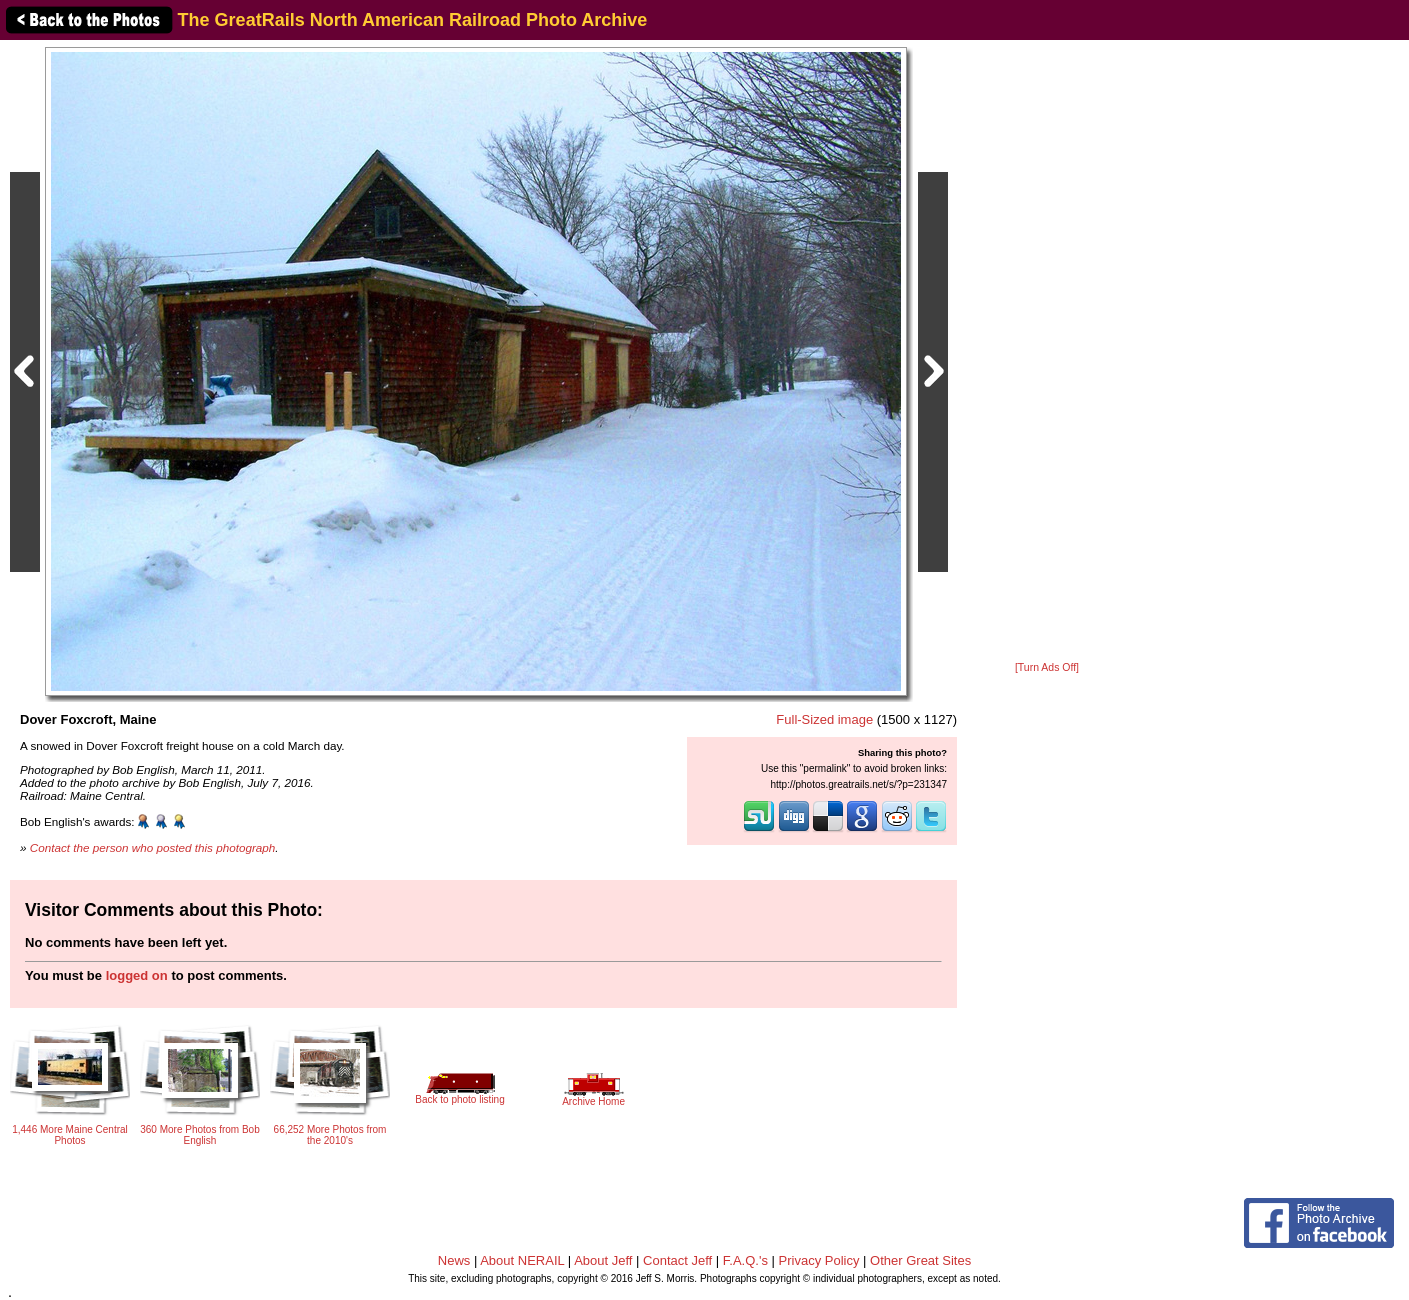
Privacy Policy (819, 1260)
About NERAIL (522, 1260)
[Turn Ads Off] (1047, 667)
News (454, 1260)
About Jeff (603, 1260)
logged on (137, 975)
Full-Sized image (824, 719)
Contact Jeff (677, 1260)
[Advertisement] (1047, 352)
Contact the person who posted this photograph (153, 847)
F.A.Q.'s (745, 1260)
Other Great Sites (920, 1260)
